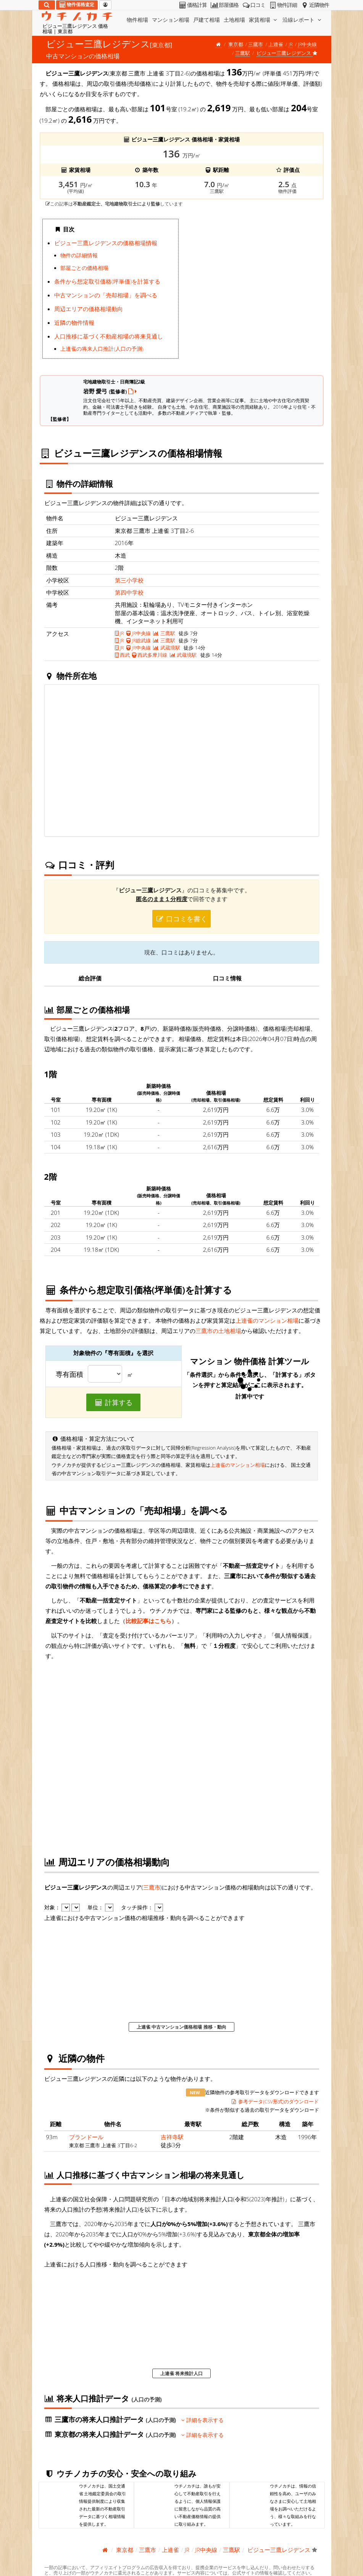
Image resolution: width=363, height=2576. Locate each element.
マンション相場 (170, 19)
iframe (253, 291)
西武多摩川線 (149, 654)
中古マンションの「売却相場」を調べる (105, 295)
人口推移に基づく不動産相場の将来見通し (108, 336)
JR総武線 (138, 640)
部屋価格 (224, 5)
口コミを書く (182, 918)
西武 (122, 654)
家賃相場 (264, 19)
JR (291, 44)
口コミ (253, 5)
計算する (113, 1402)
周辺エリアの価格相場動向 (88, 309)
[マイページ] (105, 5)
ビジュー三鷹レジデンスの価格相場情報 (105, 243)
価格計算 (192, 5)
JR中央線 (307, 44)
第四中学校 (129, 592)
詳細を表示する (202, 2420)
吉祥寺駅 (172, 2137)
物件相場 (137, 19)
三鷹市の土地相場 (218, 1331)
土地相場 (234, 19)
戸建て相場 (206, 19)
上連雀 (275, 44)
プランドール (86, 2137)
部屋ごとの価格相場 (84, 268)
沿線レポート (302, 19)
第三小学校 (129, 580)
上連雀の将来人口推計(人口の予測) (101, 348)
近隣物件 (314, 5)
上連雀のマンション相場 (267, 1320)
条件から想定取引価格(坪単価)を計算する (107, 281)
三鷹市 (255, 44)
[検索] (47, 5)
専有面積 (69, 1374)
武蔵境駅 (166, 647)
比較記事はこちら (148, 1621)
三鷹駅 (242, 53)
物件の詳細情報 (79, 255)
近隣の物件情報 (74, 322)
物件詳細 (282, 5)
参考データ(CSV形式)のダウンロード (275, 2101)
